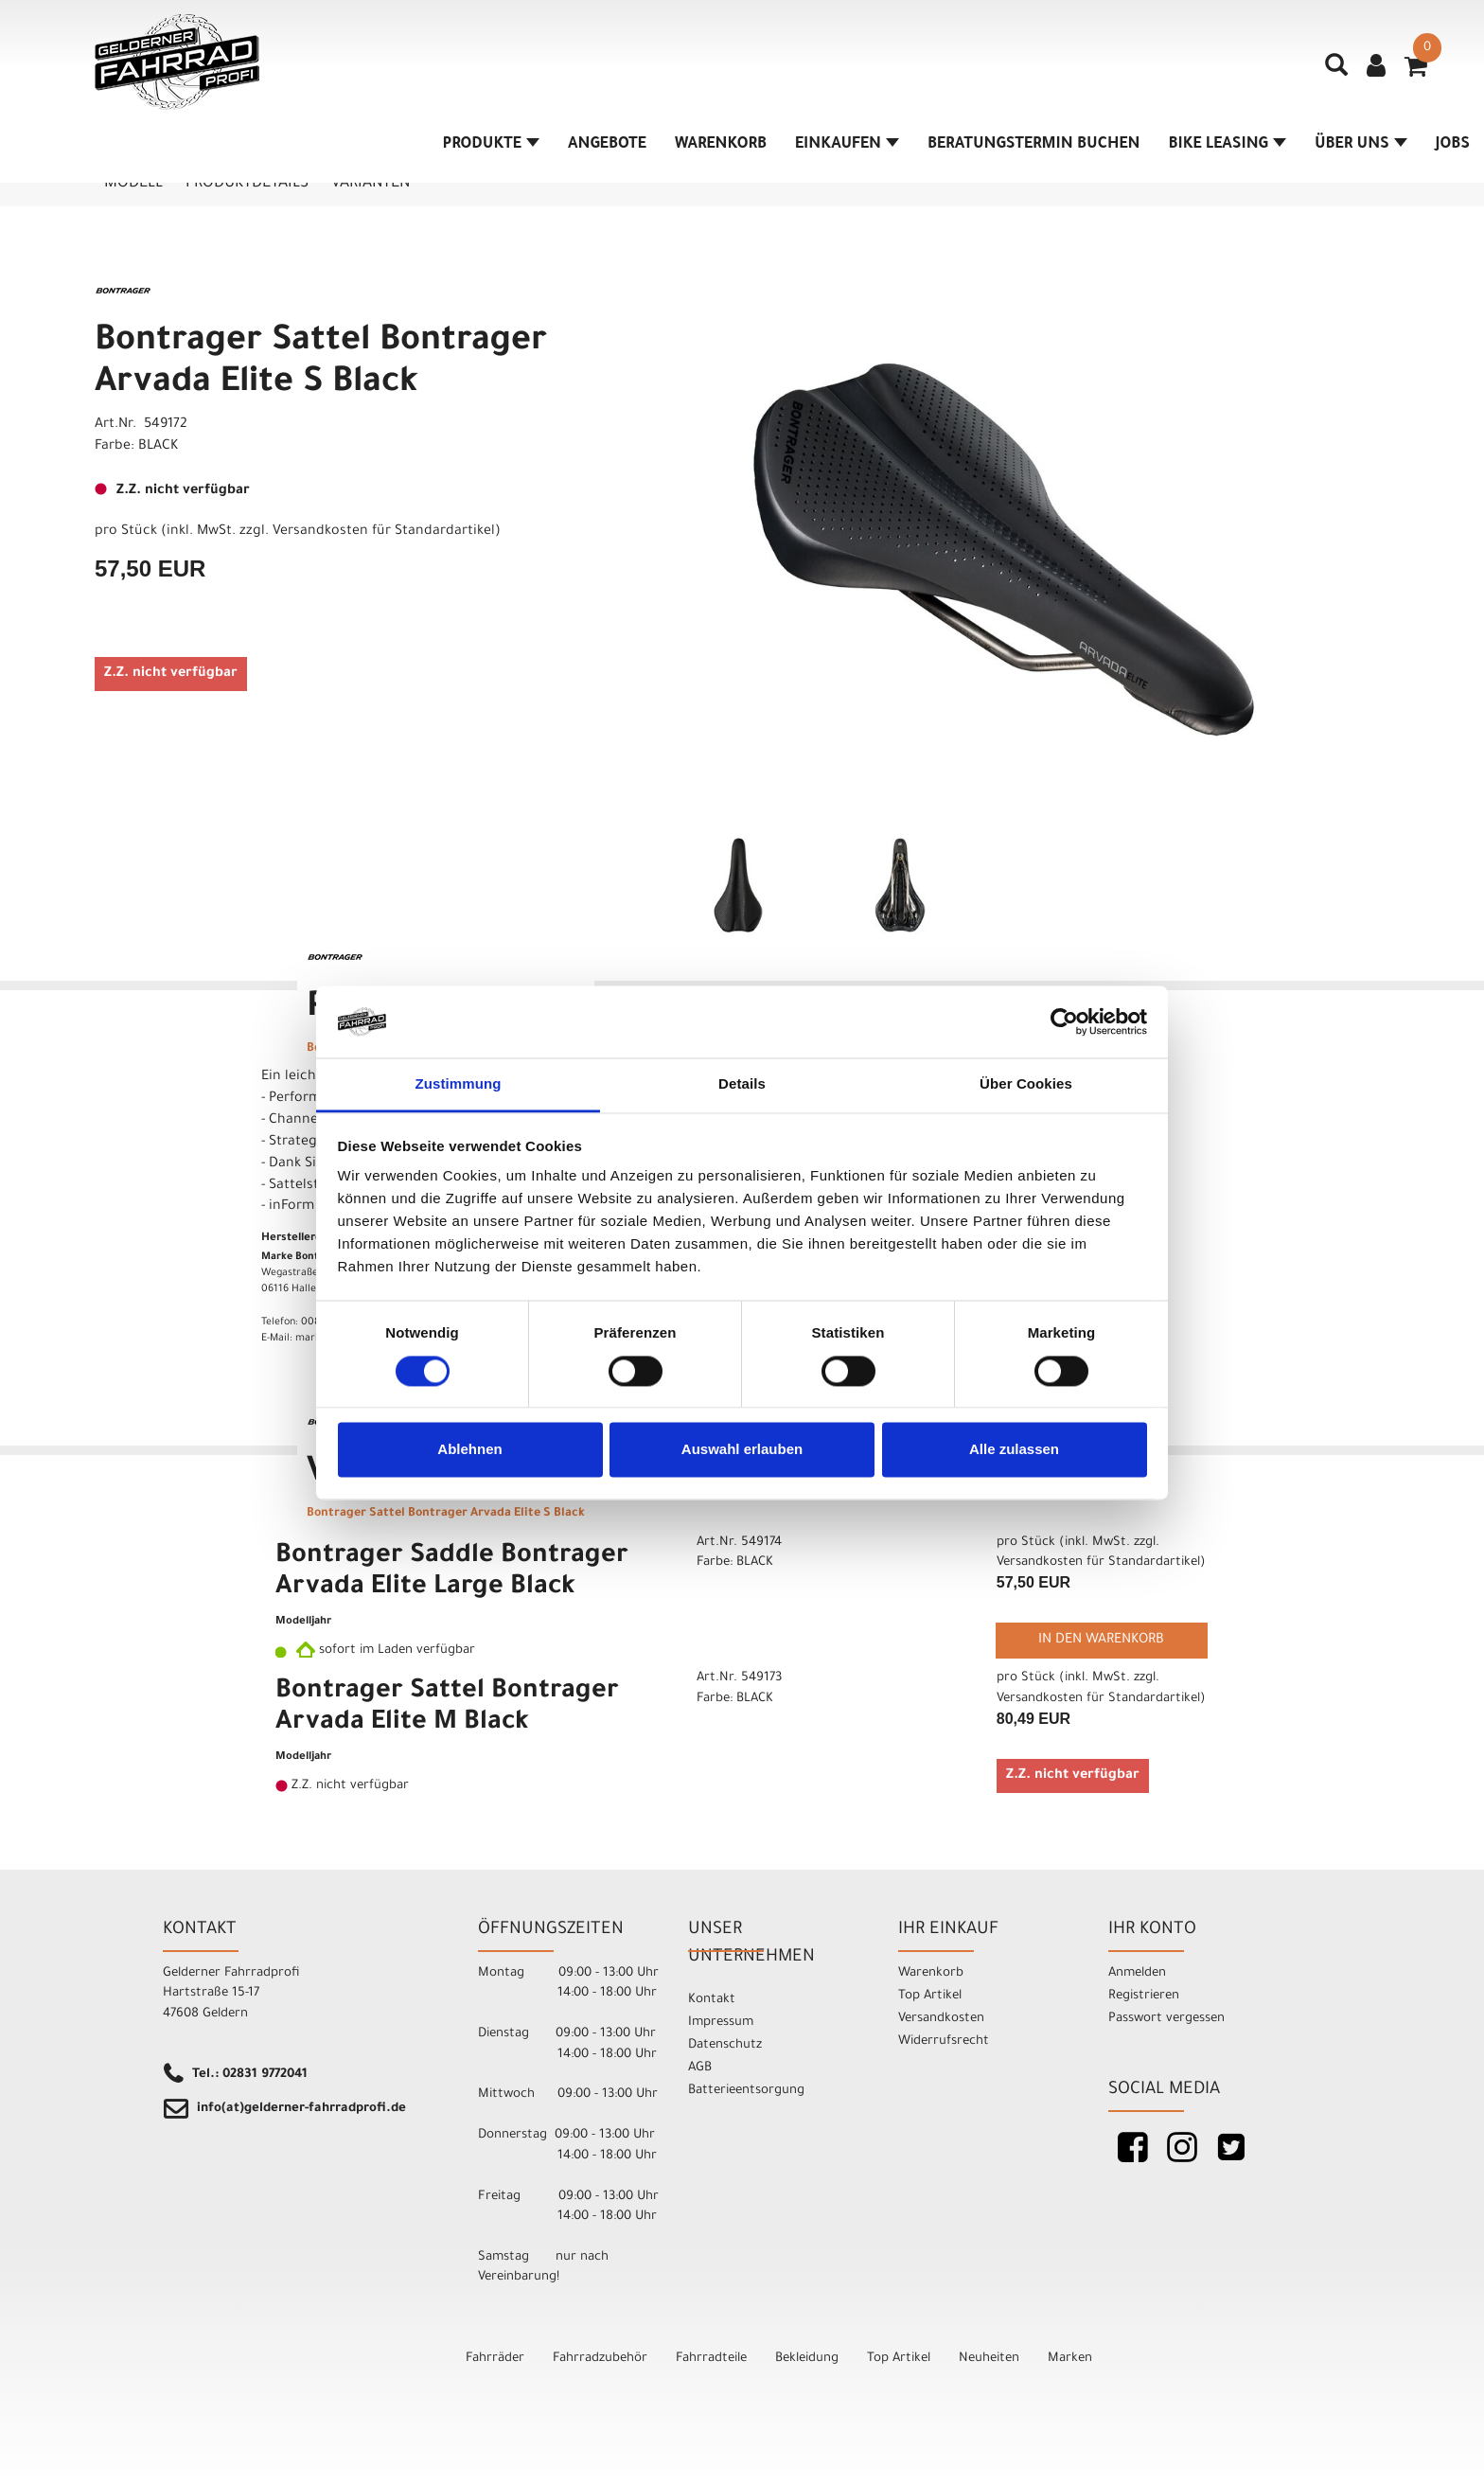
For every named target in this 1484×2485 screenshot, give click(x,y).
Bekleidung (807, 2359)
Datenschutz (725, 2045)
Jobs (1453, 144)
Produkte (490, 144)
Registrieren (1143, 1996)
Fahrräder (495, 2359)
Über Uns (1361, 144)
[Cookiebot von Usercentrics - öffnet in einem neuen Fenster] (1064, 1021)
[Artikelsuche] (1336, 72)
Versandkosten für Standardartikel (384, 532)
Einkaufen (847, 144)
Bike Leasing (1227, 144)
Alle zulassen (1014, 1450)
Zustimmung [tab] (458, 1084)
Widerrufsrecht (943, 2041)
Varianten (370, 183)
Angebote (607, 144)
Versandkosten (941, 2019)
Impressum (720, 2022)
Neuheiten (989, 2359)
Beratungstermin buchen (1034, 144)
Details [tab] (742, 1084)
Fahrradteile (711, 2359)
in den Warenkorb (1101, 1640)
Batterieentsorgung (746, 2091)
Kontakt (711, 2000)
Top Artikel (930, 1996)
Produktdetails (247, 183)
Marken (1070, 2359)
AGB (700, 2068)
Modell (133, 183)
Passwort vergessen (1166, 2019)
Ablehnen (469, 1450)
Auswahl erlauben (742, 1450)
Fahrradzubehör (600, 2359)
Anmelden (1137, 1973)
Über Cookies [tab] (1026, 1084)
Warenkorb (721, 144)
